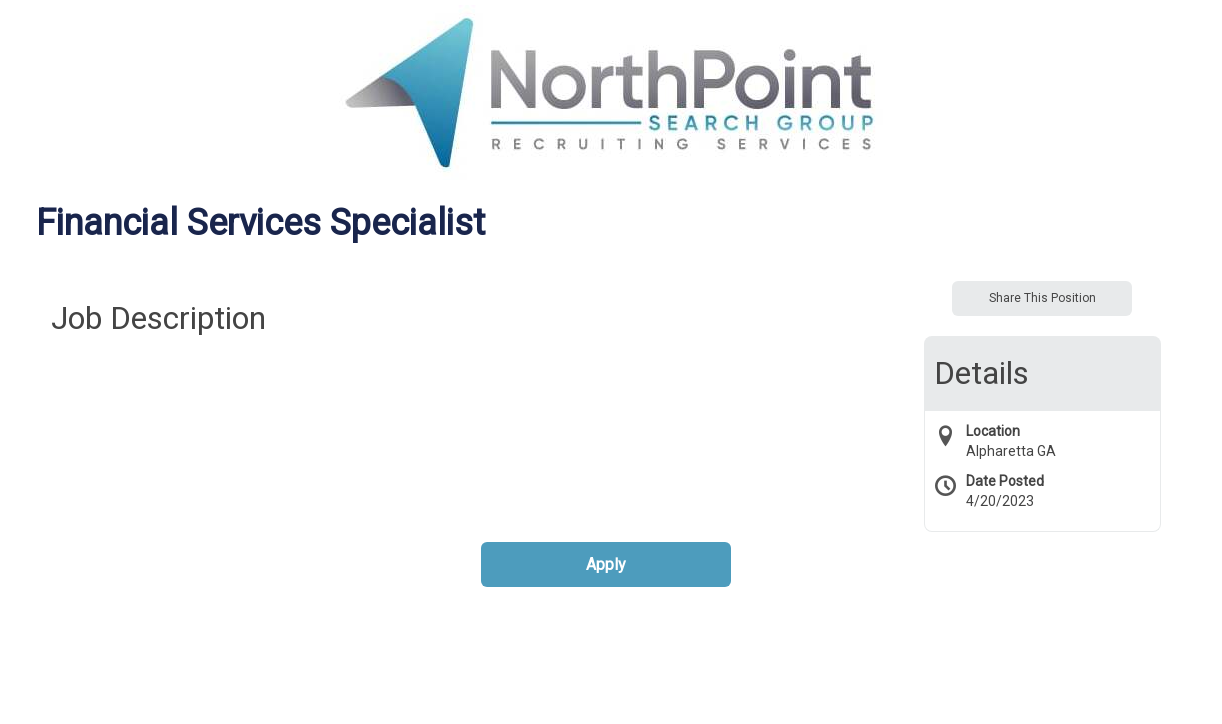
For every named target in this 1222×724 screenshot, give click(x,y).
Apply (606, 564)
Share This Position (1042, 298)
